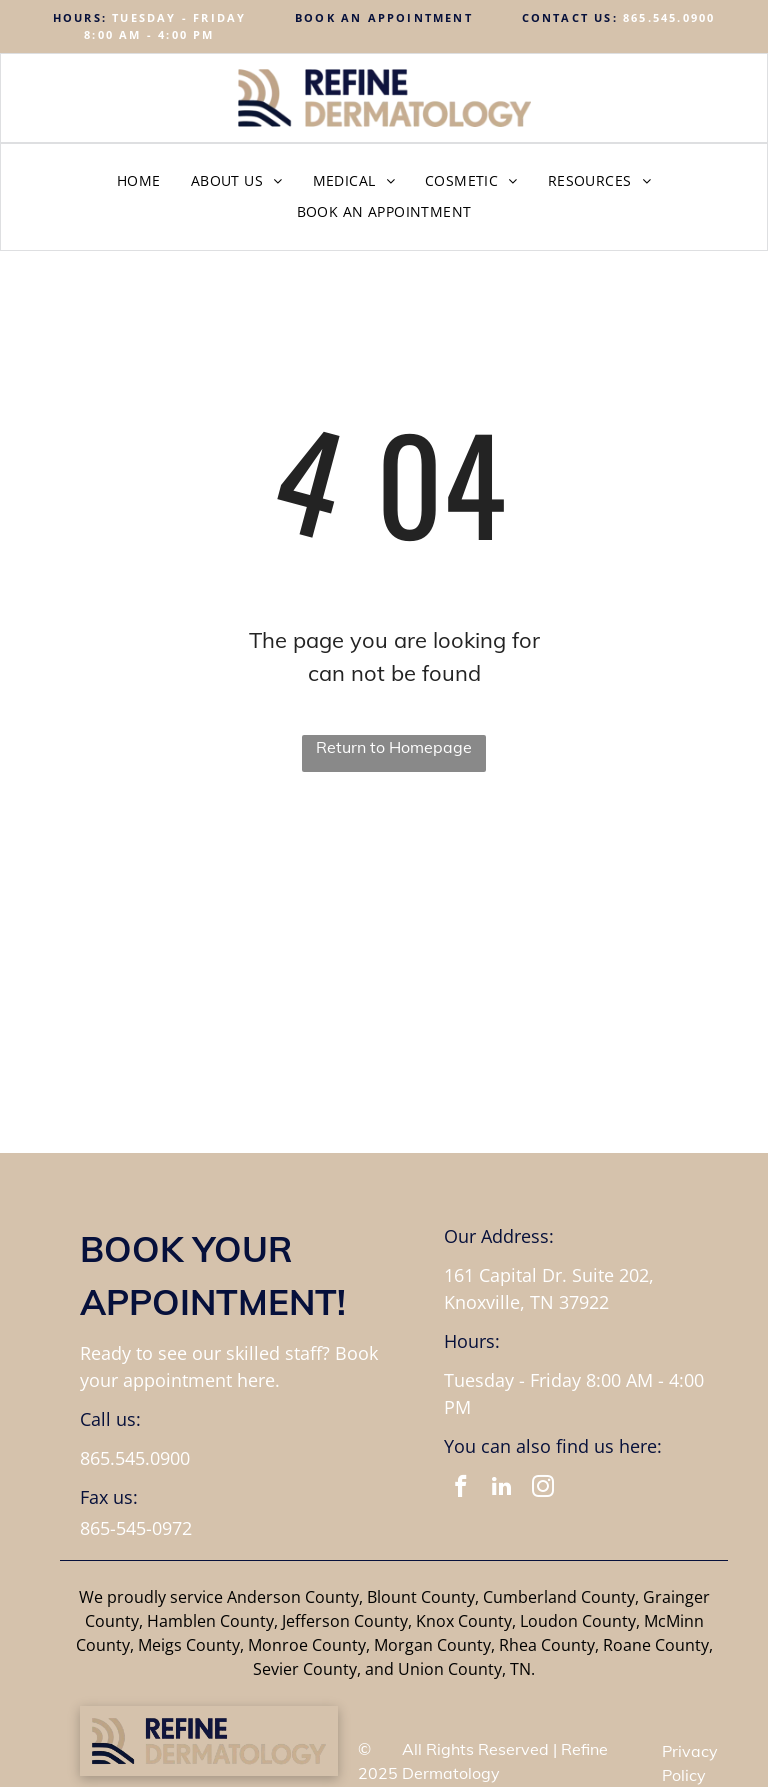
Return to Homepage (394, 747)
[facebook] (460, 1489)
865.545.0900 (669, 17)
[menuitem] (139, 181)
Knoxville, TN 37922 (526, 1302)
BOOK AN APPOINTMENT (384, 17)
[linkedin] (501, 1489)
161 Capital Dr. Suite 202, (549, 1275)
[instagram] (542, 1489)
